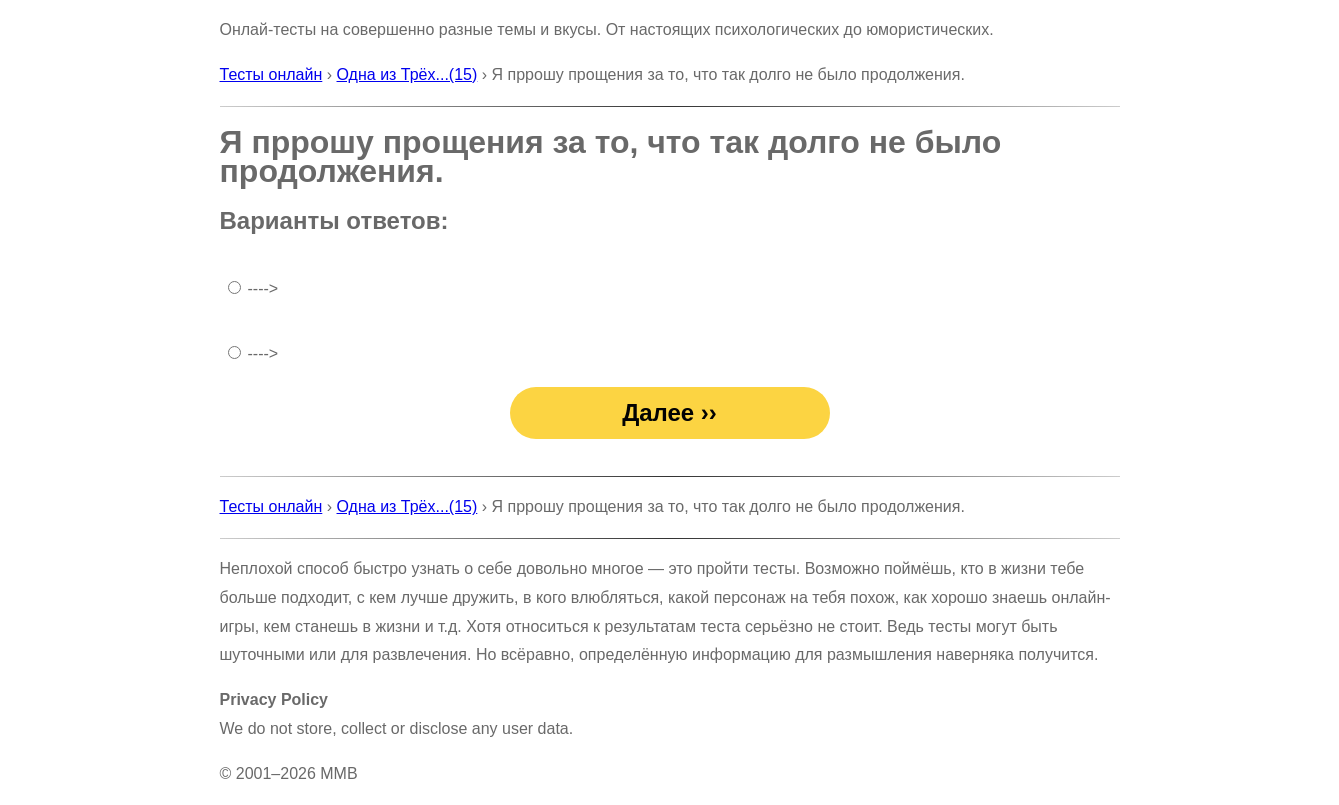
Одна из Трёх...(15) (407, 74)
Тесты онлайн (271, 74)
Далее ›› (669, 412)
